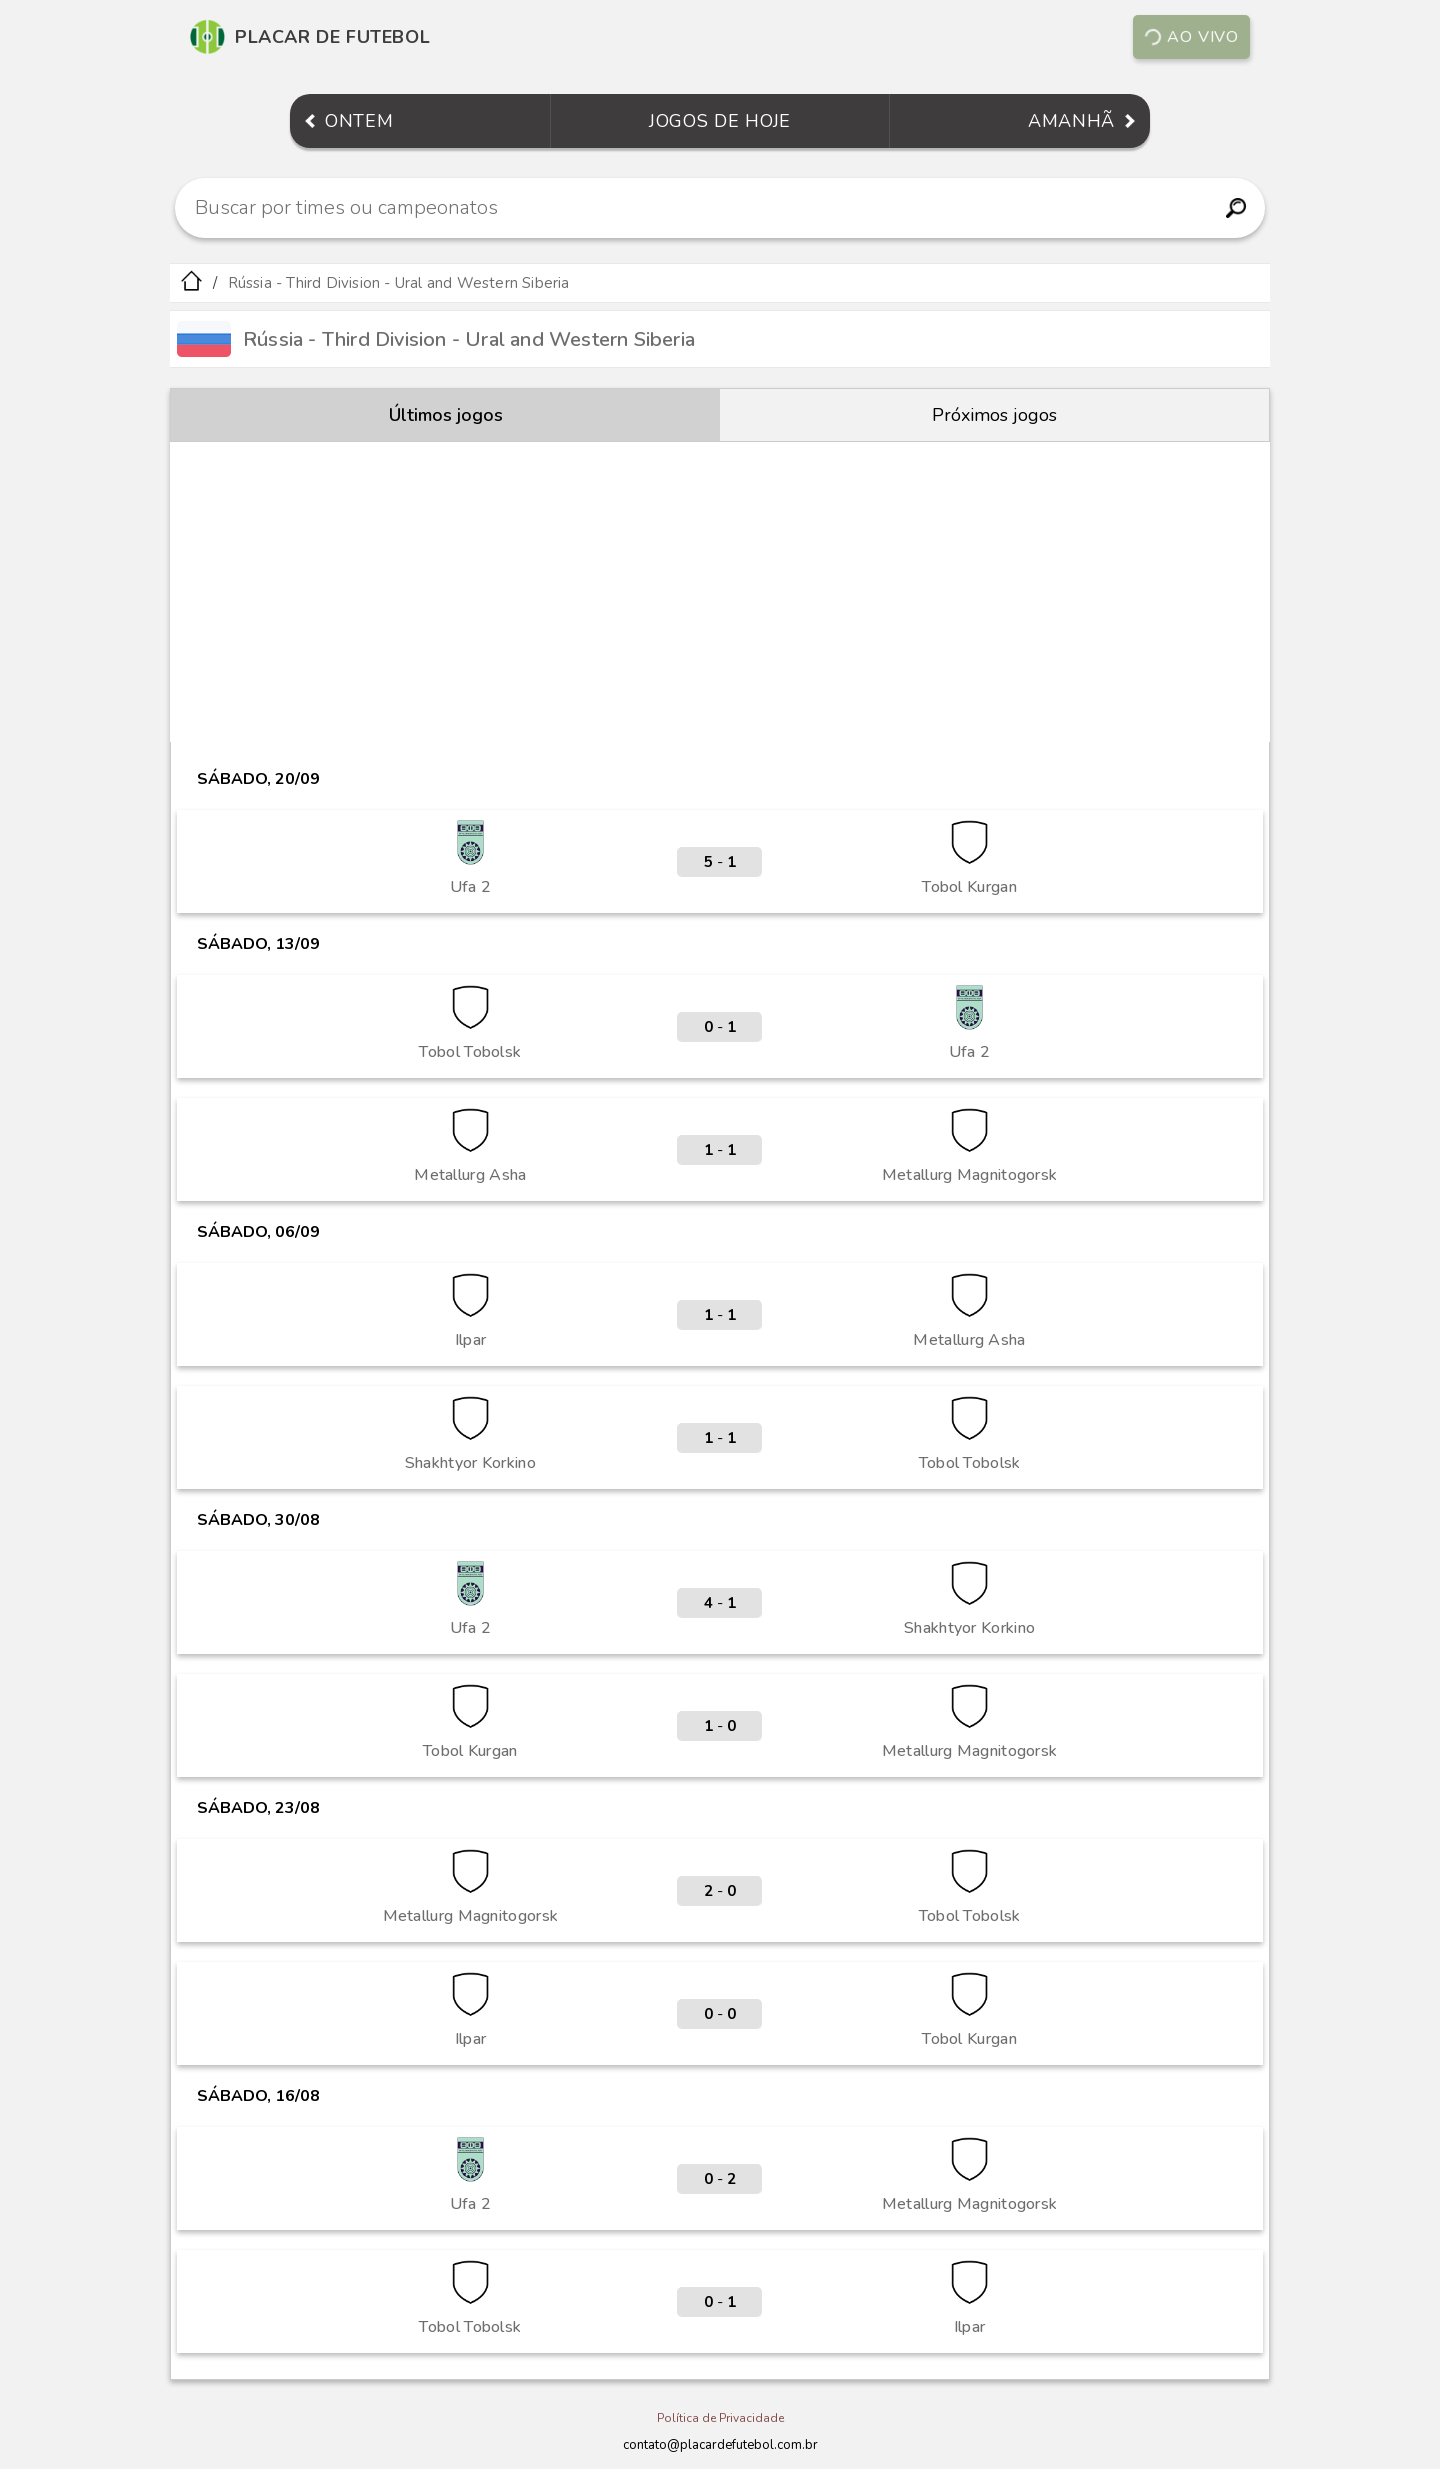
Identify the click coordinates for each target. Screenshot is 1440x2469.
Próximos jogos (994, 415)
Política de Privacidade (720, 2418)
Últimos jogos (446, 415)
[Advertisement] (720, 592)
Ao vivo (1191, 37)
